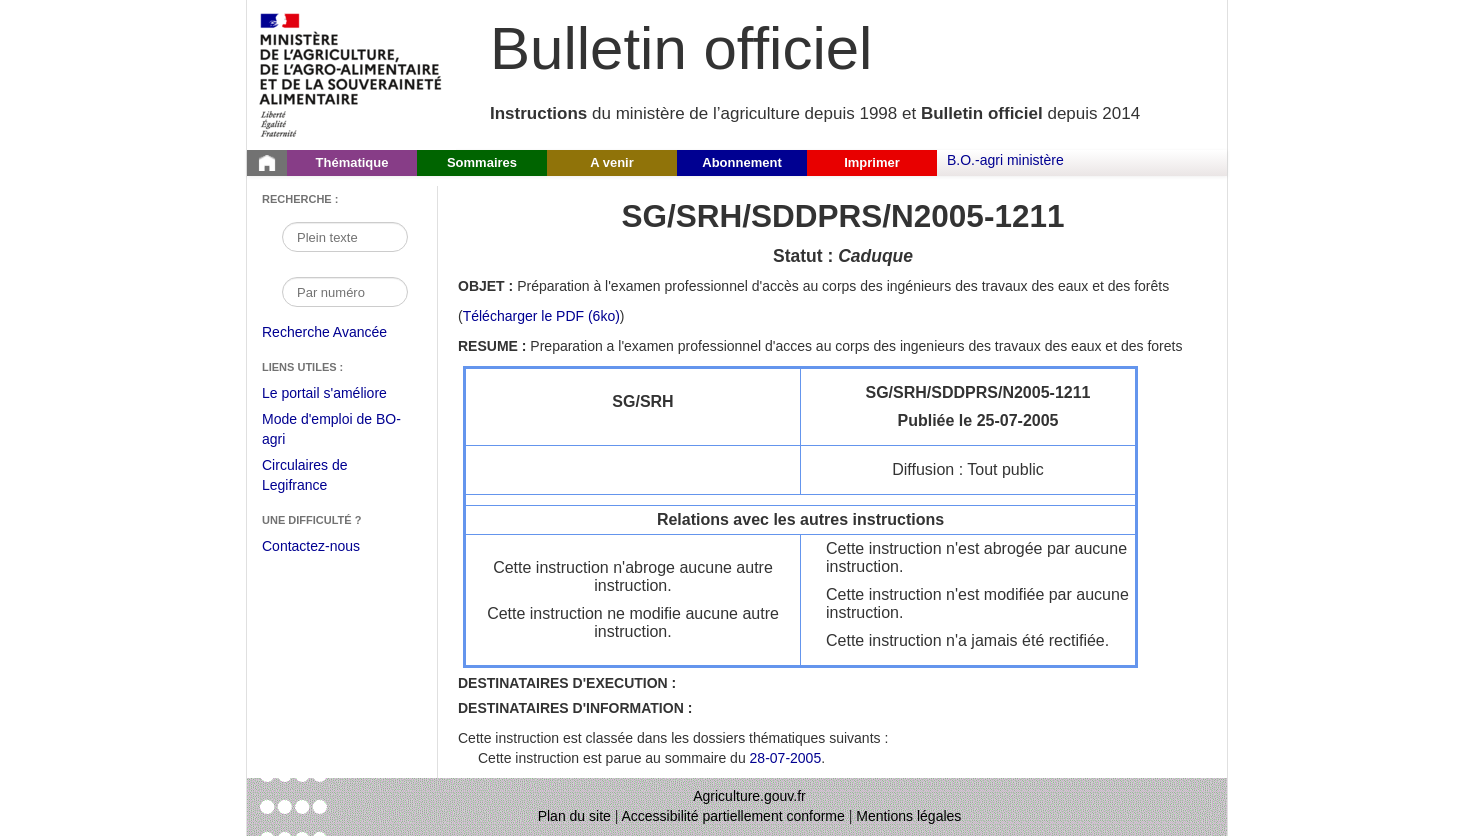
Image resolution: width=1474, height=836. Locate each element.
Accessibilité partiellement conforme (733, 816)
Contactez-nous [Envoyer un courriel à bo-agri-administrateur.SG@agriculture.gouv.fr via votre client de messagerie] (311, 546)
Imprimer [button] (872, 162)
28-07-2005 (786, 758)
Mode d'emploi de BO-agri (331, 431)
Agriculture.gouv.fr (749, 796)
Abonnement (741, 162)
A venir (612, 162)
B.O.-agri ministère (1005, 160)
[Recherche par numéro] (345, 292)
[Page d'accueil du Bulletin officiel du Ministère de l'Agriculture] (267, 163)
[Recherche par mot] (345, 237)
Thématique (352, 162)
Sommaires (482, 162)
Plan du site (574, 816)
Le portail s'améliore (339, 394)
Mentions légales (908, 816)
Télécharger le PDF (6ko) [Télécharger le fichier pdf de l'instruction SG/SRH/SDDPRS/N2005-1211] (541, 316)
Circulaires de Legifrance (320, 477)
